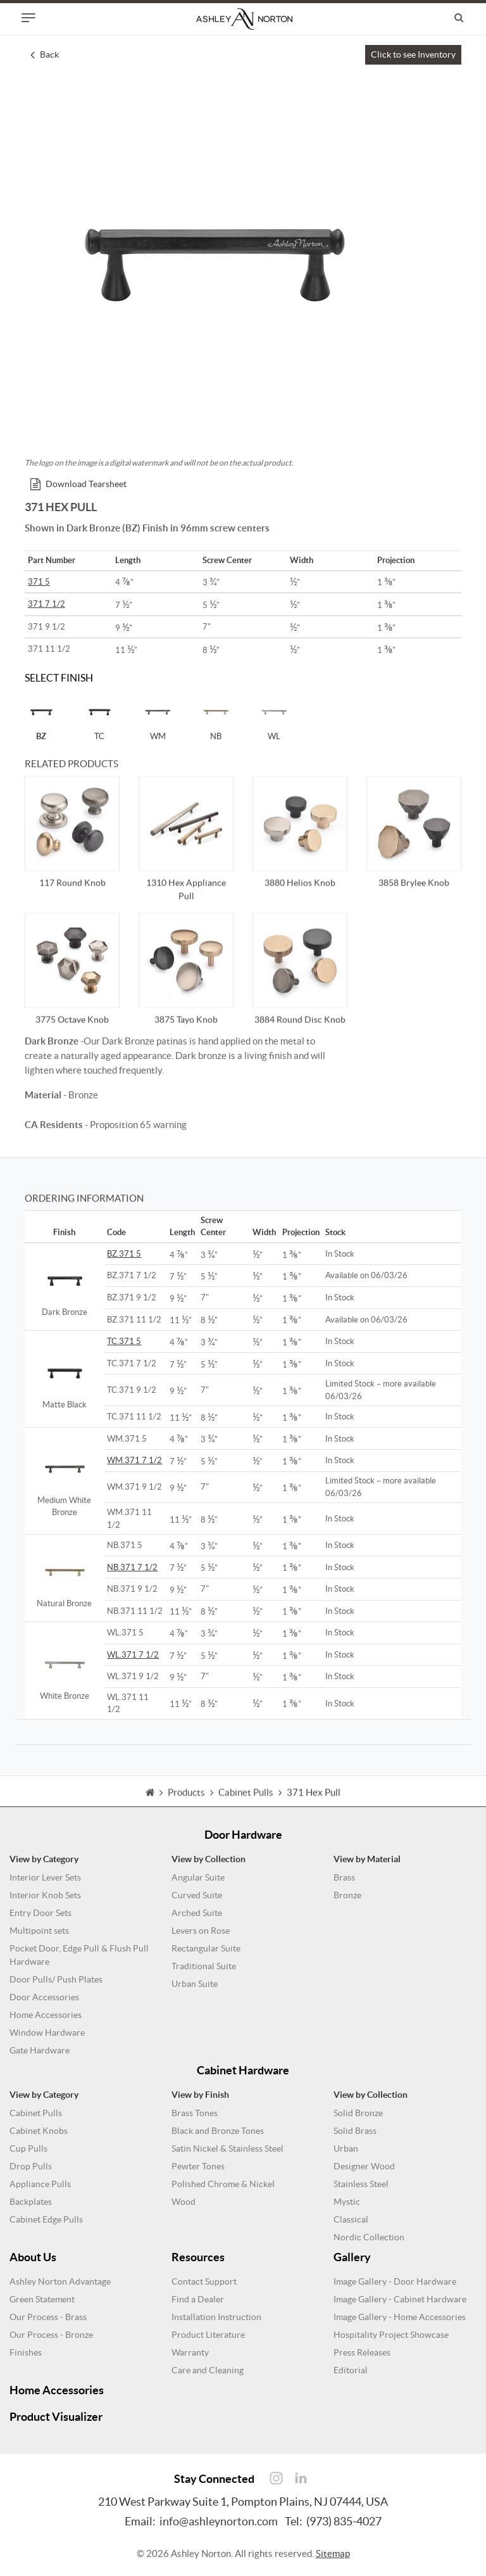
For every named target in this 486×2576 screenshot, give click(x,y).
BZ (41, 718)
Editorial (350, 2370)
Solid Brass (355, 2131)
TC (99, 718)
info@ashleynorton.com (218, 2521)
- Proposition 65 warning (106, 1124)
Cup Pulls (28, 2148)
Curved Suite (196, 1895)
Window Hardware (47, 2032)
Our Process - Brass (48, 2317)
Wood (183, 2202)
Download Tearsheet (78, 484)
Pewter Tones (198, 2166)
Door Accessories (44, 1997)
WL (274, 718)
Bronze (347, 1895)
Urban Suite (194, 1984)
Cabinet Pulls (35, 2113)
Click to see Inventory (413, 54)
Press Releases (361, 2352)
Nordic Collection (368, 2237)
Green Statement (42, 2299)
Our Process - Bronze (51, 2335)
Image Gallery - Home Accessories (399, 2317)
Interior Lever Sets (45, 1877)
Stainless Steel (361, 2184)
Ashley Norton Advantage (60, 2281)
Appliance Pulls (40, 2184)
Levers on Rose (200, 1931)
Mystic (346, 2202)
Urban (345, 2148)
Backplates (30, 2202)
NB (215, 718)
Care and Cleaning (207, 2370)
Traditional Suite (203, 1966)
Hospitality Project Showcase (391, 2335)
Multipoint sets (39, 1931)
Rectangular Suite (205, 1948)
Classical (350, 2219)
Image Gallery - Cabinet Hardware (399, 2299)
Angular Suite (198, 1877)
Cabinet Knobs (38, 2131)
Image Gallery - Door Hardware (394, 2281)
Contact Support (204, 2281)
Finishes (25, 2352)
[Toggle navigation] (28, 18)
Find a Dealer (197, 2299)
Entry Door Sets (40, 1913)
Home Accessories (45, 2015)
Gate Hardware (39, 2050)
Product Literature (208, 2335)
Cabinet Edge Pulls (46, 2219)
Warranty (190, 2352)
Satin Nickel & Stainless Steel (227, 2148)
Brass (344, 1877)
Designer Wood (364, 2166)
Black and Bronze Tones (217, 2131)
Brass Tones (194, 2113)
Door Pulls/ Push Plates (56, 1979)
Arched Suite (196, 1913)
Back (44, 54)
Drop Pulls (30, 2166)
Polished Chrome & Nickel (223, 2184)
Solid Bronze (358, 2113)
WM (157, 718)
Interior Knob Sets (45, 1895)
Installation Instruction (216, 2317)
